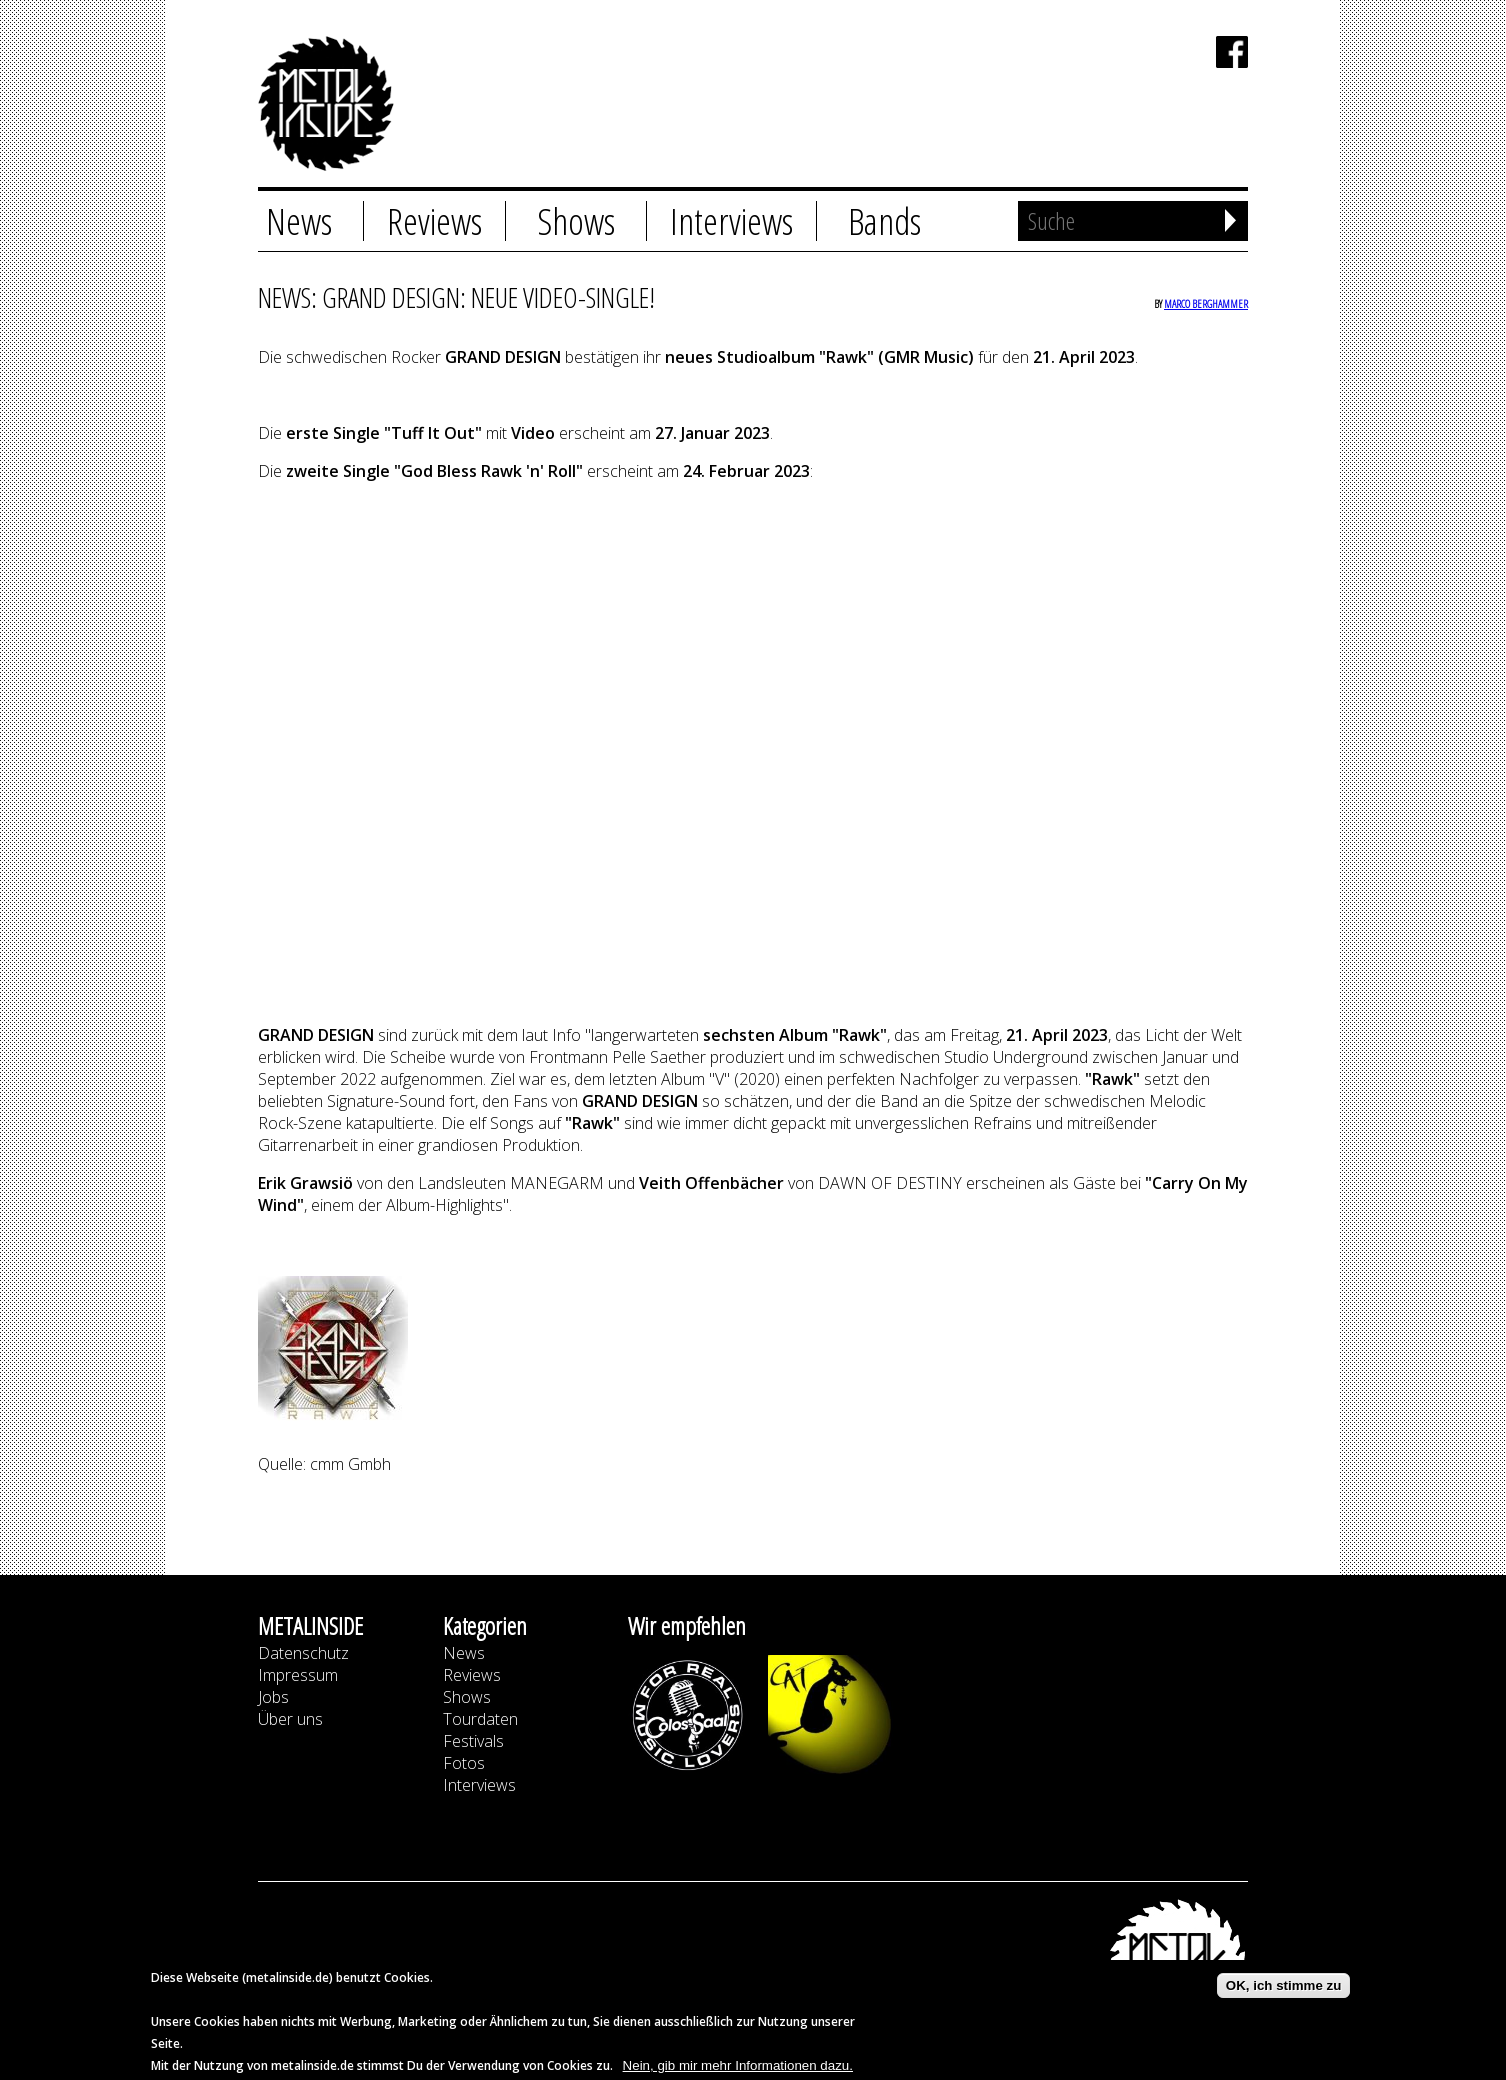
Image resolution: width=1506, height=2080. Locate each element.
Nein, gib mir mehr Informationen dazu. (738, 2065)
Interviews (731, 221)
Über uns (290, 1719)
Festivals (473, 1741)
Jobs (273, 1697)
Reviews (434, 221)
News (299, 221)
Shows (576, 221)
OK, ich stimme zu (1284, 1985)
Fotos (464, 1763)
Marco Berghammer (1206, 303)
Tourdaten (480, 1719)
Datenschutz (303, 1653)
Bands (884, 221)
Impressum (298, 1675)
